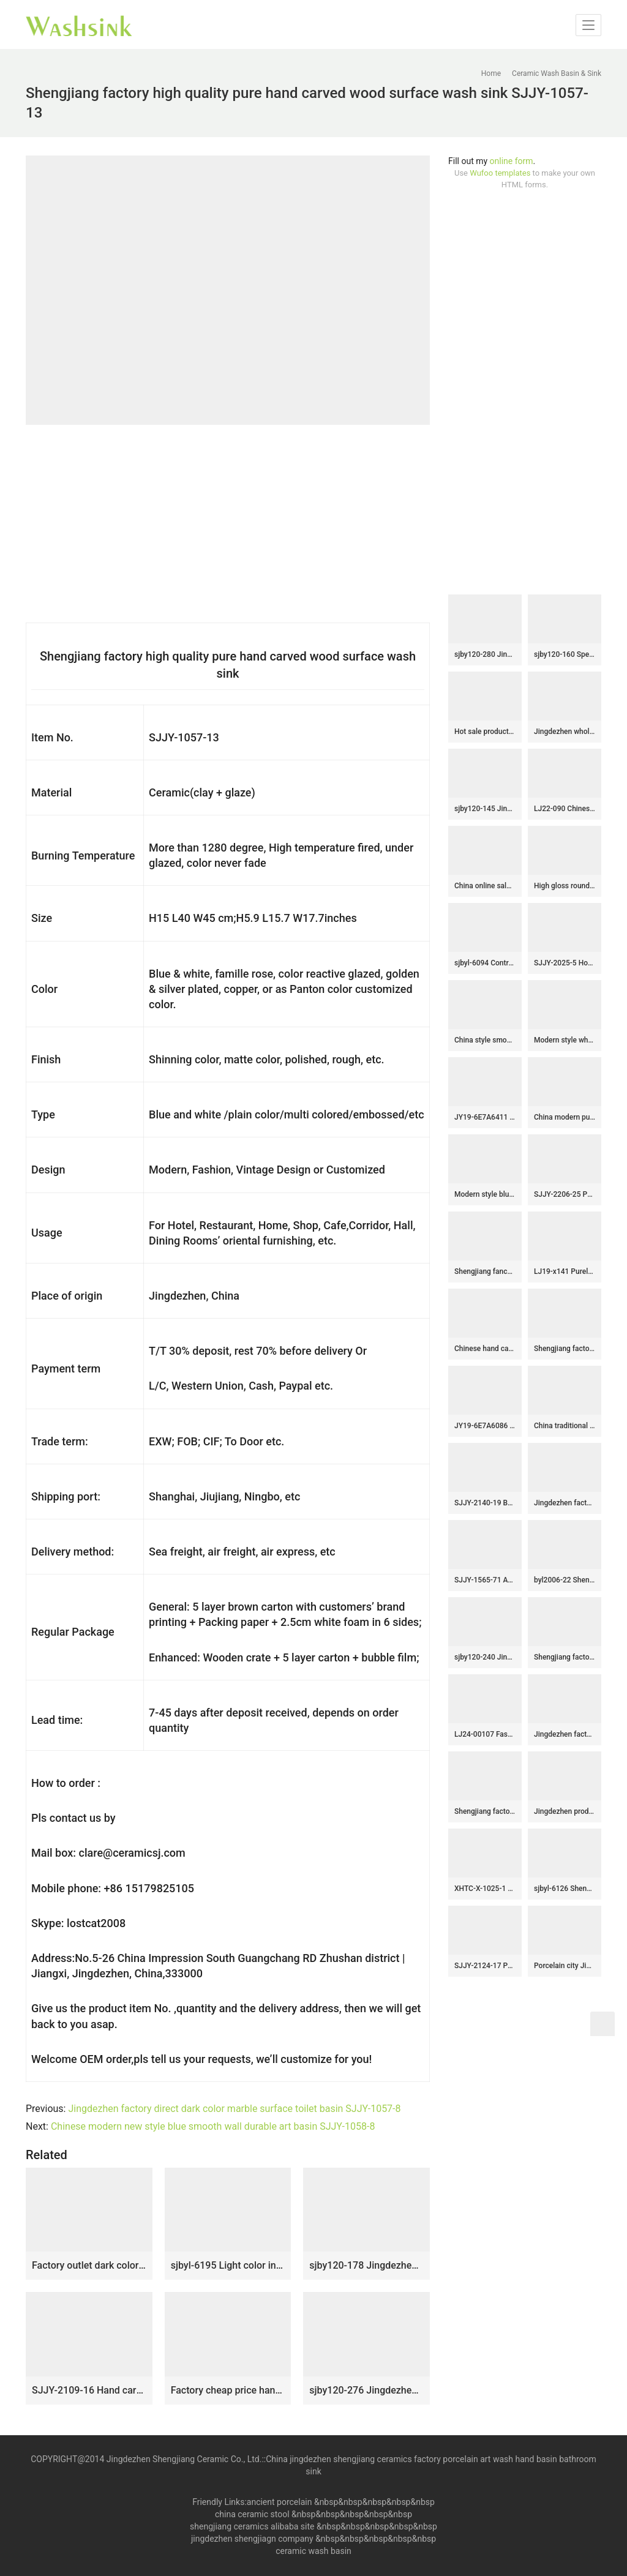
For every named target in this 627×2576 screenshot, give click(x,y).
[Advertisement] (524, 392)
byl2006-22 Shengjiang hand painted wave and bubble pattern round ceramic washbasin (564, 1580)
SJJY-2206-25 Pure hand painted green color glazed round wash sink (564, 1194)
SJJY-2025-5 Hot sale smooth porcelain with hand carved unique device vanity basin (564, 963)
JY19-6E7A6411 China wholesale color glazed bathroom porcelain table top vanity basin (485, 1117)
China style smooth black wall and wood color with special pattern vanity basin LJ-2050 (485, 1040)
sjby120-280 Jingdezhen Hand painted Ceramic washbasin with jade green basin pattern (485, 654)
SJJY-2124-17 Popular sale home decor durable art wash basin (485, 1965)
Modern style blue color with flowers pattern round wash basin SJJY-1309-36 (485, 1194)
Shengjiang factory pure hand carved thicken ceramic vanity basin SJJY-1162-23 (564, 1657)
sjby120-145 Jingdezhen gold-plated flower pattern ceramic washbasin (485, 808)
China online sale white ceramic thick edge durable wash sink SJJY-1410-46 (485, 886)
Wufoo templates (500, 173)
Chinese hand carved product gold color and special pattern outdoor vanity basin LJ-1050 (485, 1348)
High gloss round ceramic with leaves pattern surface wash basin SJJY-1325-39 (564, 886)
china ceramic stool (252, 2514)
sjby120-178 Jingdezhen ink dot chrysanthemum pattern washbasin (366, 2265)
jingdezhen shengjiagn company (252, 2539)
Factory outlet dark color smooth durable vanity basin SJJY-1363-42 (89, 2265)
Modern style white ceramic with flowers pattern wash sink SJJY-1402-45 (564, 1040)
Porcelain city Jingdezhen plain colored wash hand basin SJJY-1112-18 (564, 1965)
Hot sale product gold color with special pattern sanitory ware (485, 731)
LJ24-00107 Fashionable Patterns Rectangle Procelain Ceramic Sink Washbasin (485, 1734)
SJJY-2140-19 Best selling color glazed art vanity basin (485, 1503)
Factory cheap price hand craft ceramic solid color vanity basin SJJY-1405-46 (228, 2390)
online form (511, 161)
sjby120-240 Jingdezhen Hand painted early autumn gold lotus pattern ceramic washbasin (485, 1657)
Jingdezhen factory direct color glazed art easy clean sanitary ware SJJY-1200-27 (564, 1734)
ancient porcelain (280, 2502)
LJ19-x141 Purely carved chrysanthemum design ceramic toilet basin (564, 1271)
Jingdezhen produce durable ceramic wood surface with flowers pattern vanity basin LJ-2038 (564, 1811)
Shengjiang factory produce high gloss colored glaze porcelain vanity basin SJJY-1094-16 (564, 1348)
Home (491, 73)
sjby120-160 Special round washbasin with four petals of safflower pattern (564, 654)
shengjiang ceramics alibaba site (252, 2526)
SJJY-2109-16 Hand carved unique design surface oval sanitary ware (89, 2390)
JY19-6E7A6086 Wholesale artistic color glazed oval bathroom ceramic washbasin (485, 1425)
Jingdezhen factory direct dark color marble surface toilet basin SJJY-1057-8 (234, 2108)
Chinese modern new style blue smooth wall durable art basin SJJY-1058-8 (213, 2126)
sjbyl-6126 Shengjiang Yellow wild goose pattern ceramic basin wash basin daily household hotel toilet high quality (564, 1888)
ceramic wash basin (313, 2551)
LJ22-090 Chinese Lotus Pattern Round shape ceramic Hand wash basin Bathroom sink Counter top (564, 808)
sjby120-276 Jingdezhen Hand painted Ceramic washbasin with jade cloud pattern (366, 2390)
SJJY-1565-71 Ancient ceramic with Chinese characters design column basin (485, 1580)
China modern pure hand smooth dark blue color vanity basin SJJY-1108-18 (564, 1117)
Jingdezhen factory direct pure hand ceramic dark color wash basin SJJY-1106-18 (564, 1503)
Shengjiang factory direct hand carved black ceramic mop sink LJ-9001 (485, 1811)
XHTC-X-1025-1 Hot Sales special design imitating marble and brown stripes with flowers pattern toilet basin (485, 1888)
